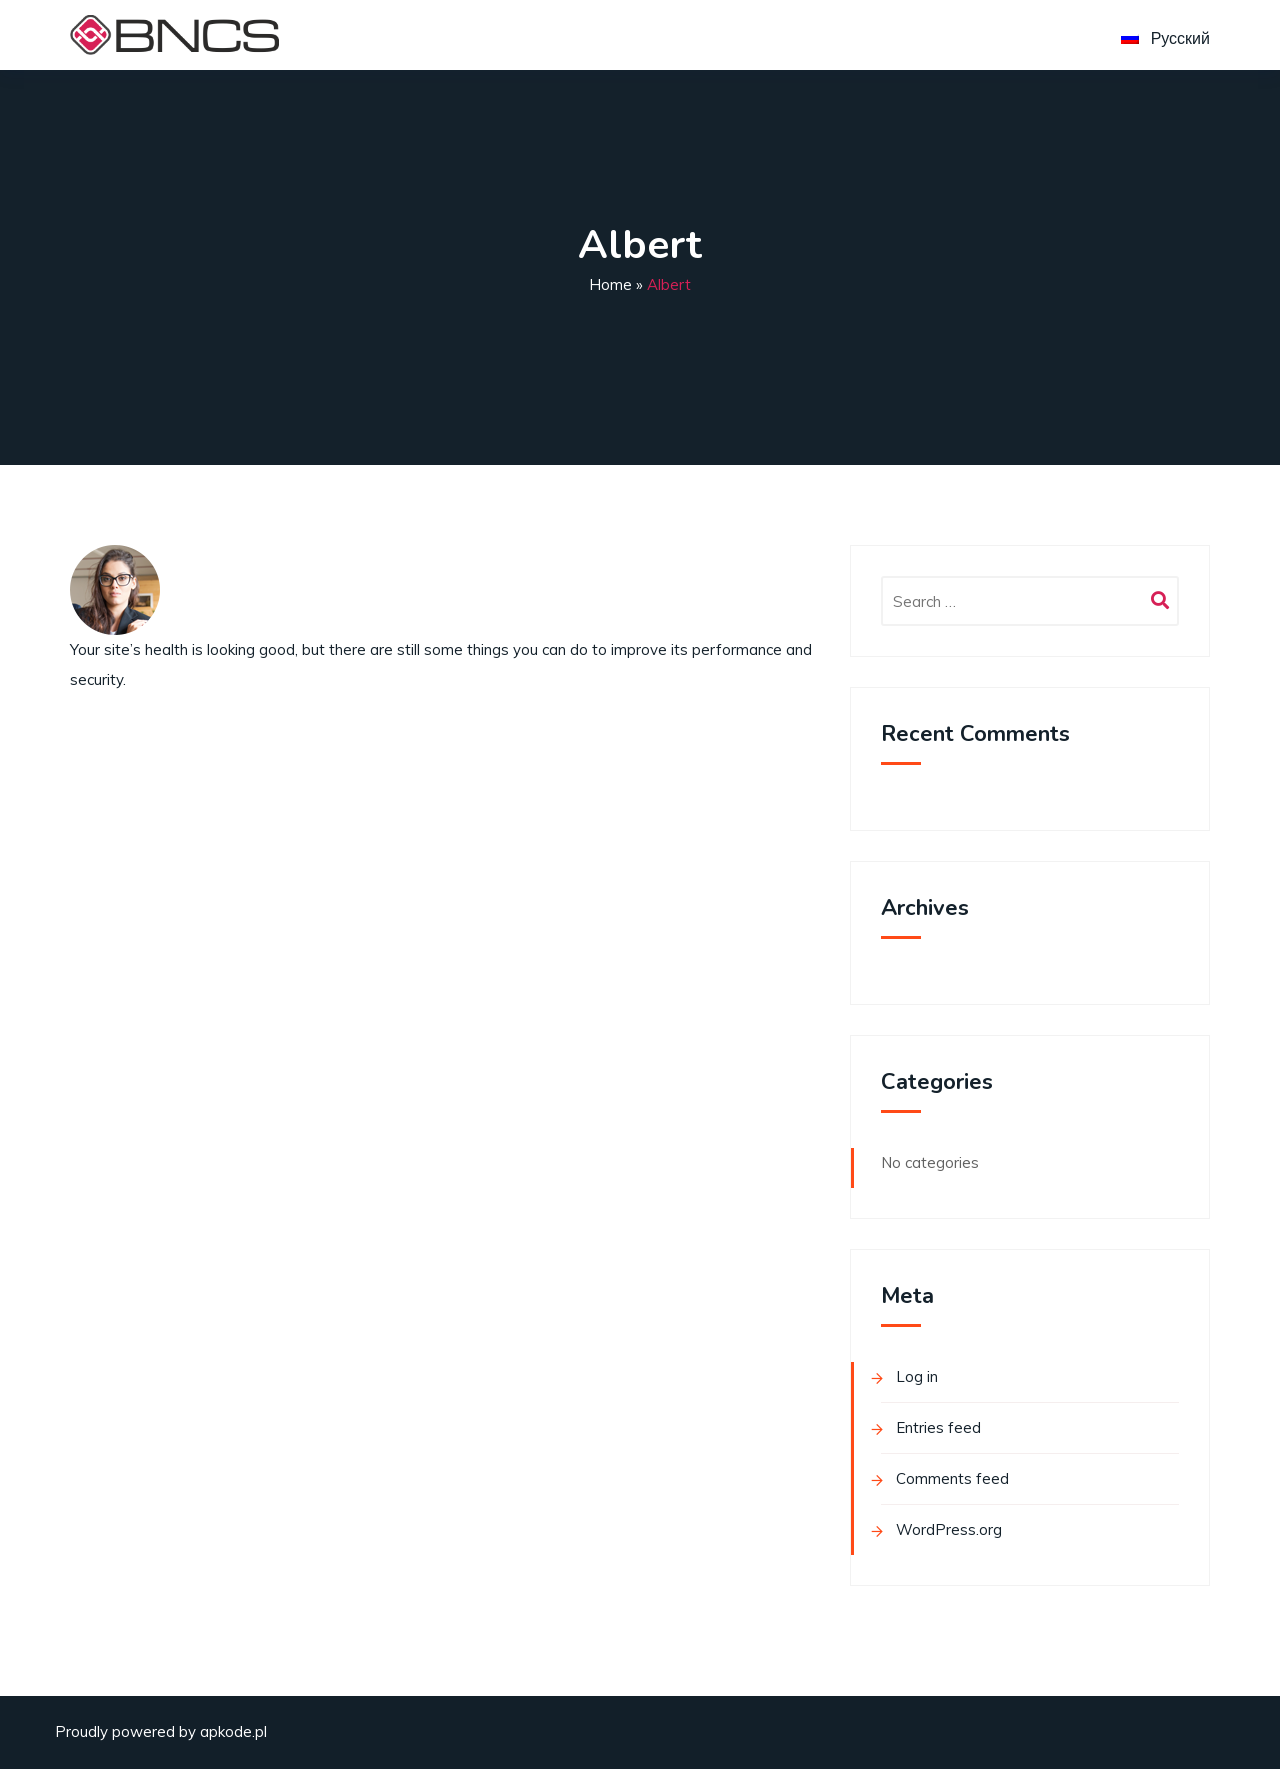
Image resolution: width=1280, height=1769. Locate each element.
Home (610, 284)
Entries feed (938, 1427)
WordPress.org (949, 1529)
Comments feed (952, 1478)
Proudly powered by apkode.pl (161, 1731)
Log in (917, 1376)
